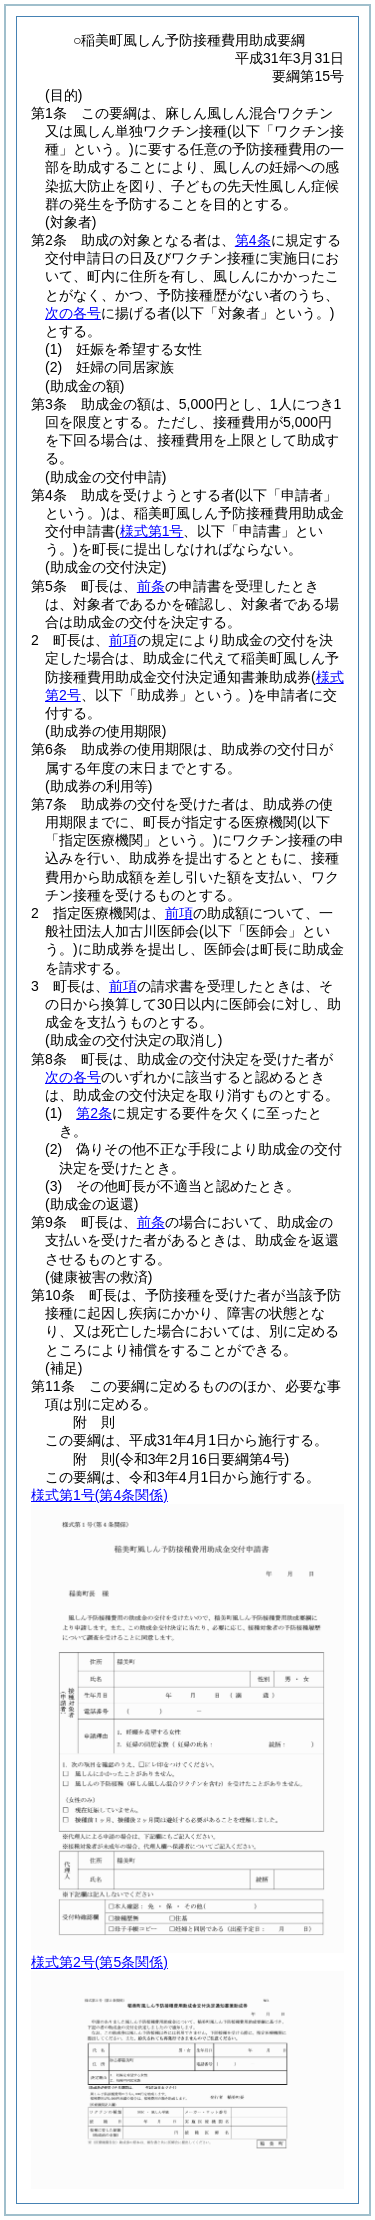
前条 (151, 586)
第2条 (94, 1113)
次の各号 (73, 313)
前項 (123, 640)
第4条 (253, 240)
